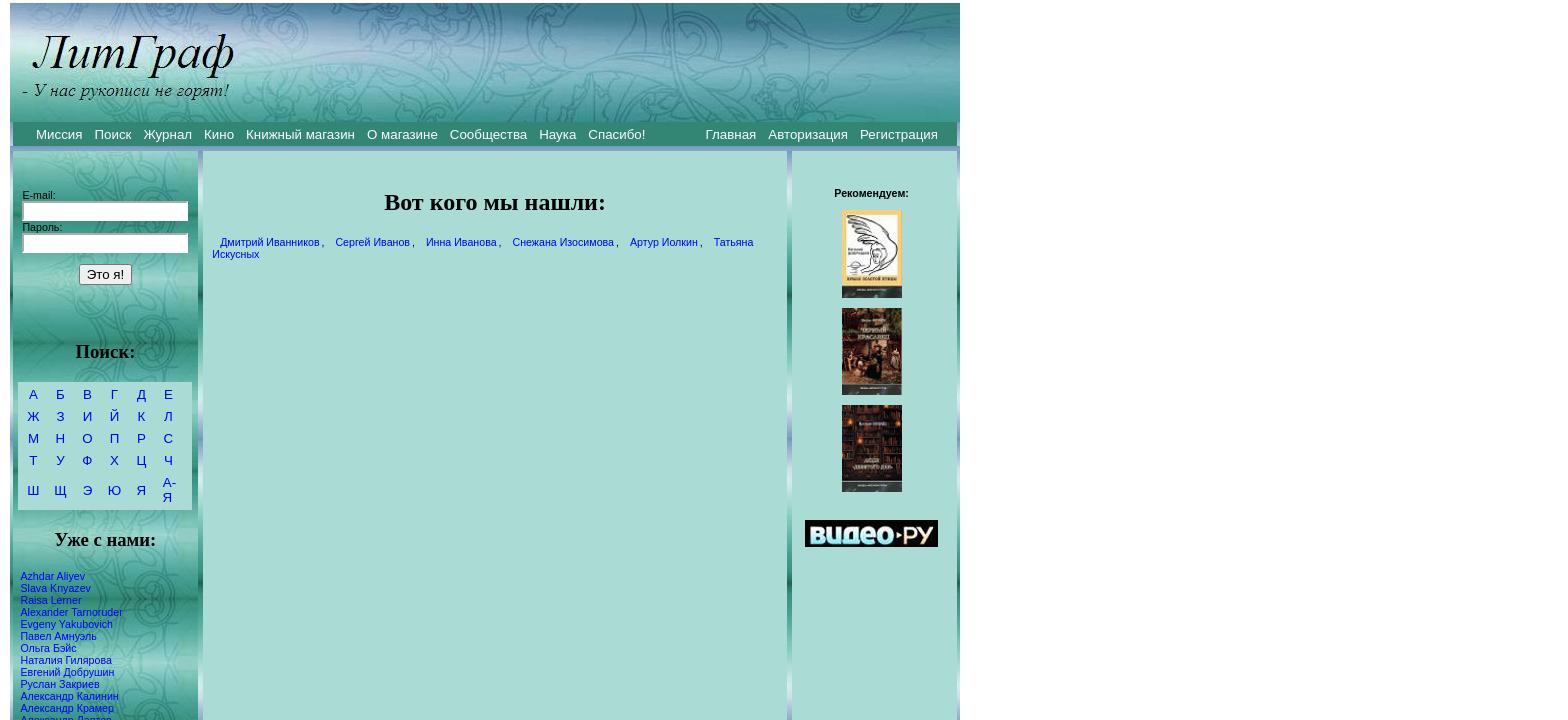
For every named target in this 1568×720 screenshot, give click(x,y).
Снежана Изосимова (563, 242)
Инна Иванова (461, 242)
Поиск (113, 134)
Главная (731, 134)
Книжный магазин (300, 134)
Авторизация (808, 134)
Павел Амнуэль (58, 636)
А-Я (169, 490)
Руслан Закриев (59, 684)
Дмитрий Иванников (269, 242)
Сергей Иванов (372, 242)
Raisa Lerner (50, 600)
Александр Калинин (69, 696)
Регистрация (899, 134)
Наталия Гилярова (65, 660)
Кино (219, 134)
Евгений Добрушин (67, 672)
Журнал (167, 134)
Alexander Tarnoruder (71, 612)
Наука (557, 134)
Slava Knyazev (55, 588)
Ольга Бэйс (48, 648)
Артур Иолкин (664, 242)
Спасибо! (616, 134)
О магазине (402, 134)
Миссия (59, 134)
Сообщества (488, 134)
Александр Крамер (67, 708)
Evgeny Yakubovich (66, 624)
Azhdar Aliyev (52, 576)
